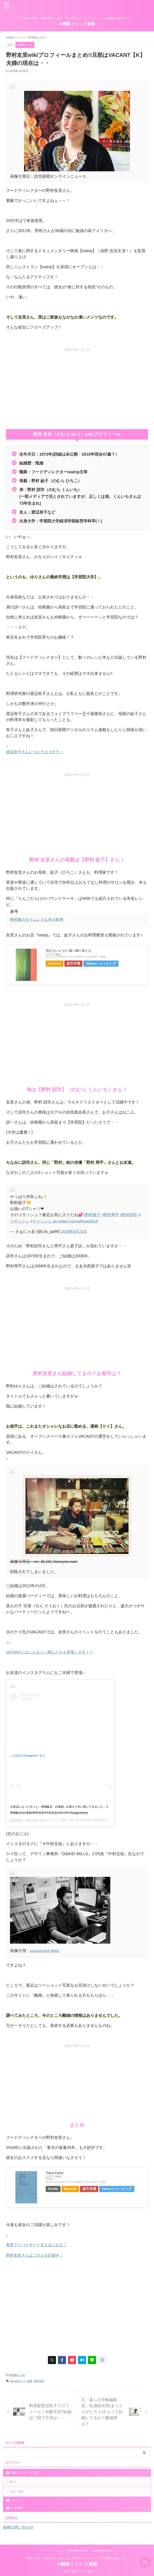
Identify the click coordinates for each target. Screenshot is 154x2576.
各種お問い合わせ (19, 2526)
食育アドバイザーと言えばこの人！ (38, 2242)
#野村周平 (112, 1214)
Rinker (58, 953)
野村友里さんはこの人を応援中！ (36, 2252)
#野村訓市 (131, 1214)
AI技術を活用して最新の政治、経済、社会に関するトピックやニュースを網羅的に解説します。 (77, 2557)
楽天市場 (79, 963)
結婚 (29, 2377)
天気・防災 (18, 2490)
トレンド (16, 2499)
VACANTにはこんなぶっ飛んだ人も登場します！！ (52, 1650)
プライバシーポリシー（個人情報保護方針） (65, 2549)
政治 (13, 2478)
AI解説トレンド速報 (77, 24)
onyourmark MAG (46, 1948)
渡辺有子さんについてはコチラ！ (36, 752)
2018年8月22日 (75, 1230)
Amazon (56, 963)
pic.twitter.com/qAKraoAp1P (79, 1220)
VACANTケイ (17, 2377)
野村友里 (39, 2377)
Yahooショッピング (110, 963)
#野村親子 (92, 1214)
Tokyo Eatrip (54, 2170)
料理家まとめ (17, 2371)
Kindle (54, 2187)
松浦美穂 (15, 1818)
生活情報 (16, 2507)
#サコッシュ (42, 1220)
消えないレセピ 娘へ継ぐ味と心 (68, 949)
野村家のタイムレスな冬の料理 (38, 919)
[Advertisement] (77, 385)
